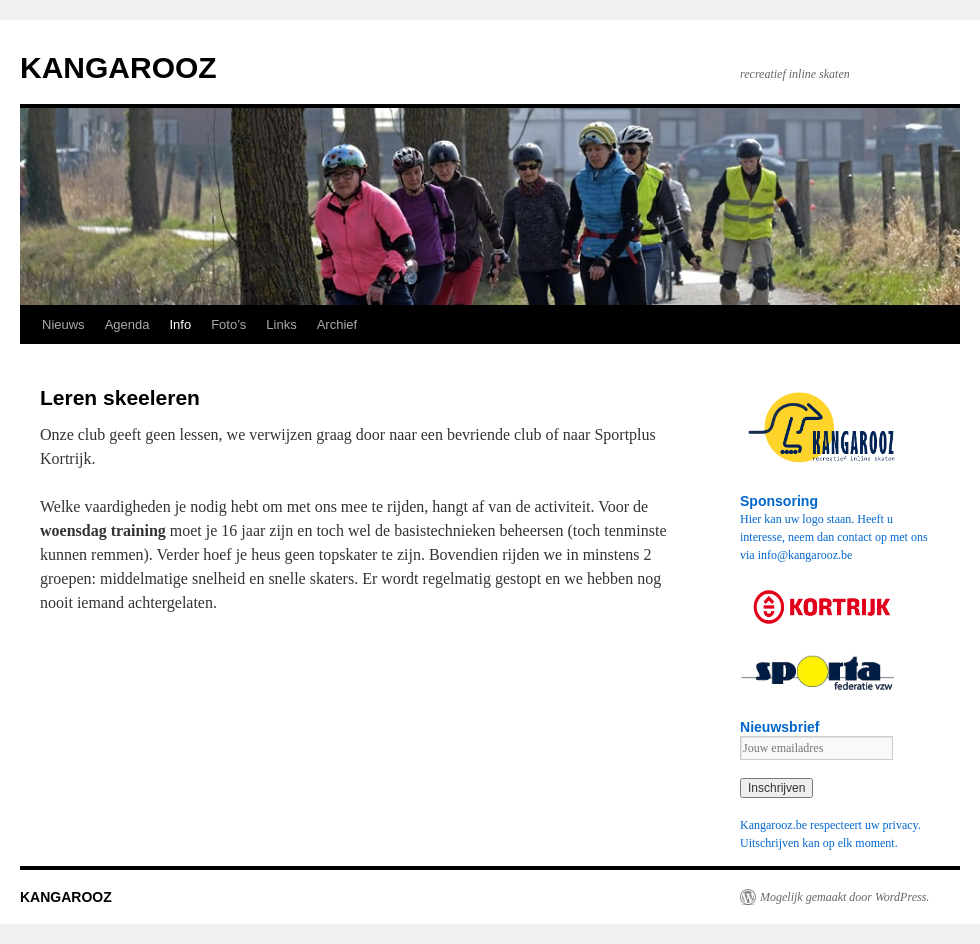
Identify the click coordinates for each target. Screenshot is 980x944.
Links (281, 324)
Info (180, 324)
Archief (337, 324)
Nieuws (63, 324)
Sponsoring (779, 501)
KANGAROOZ (118, 67)
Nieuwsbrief (780, 727)
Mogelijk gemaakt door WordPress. (844, 897)
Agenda (127, 324)
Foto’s (228, 324)
